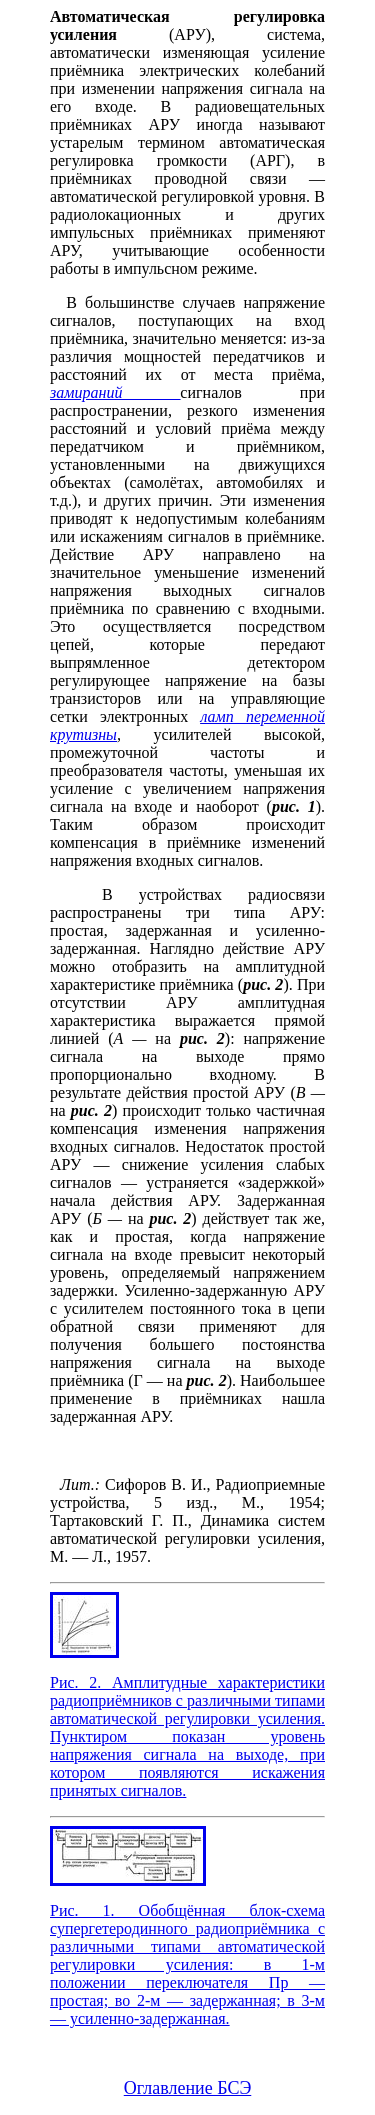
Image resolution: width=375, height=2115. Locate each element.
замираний (115, 392)
